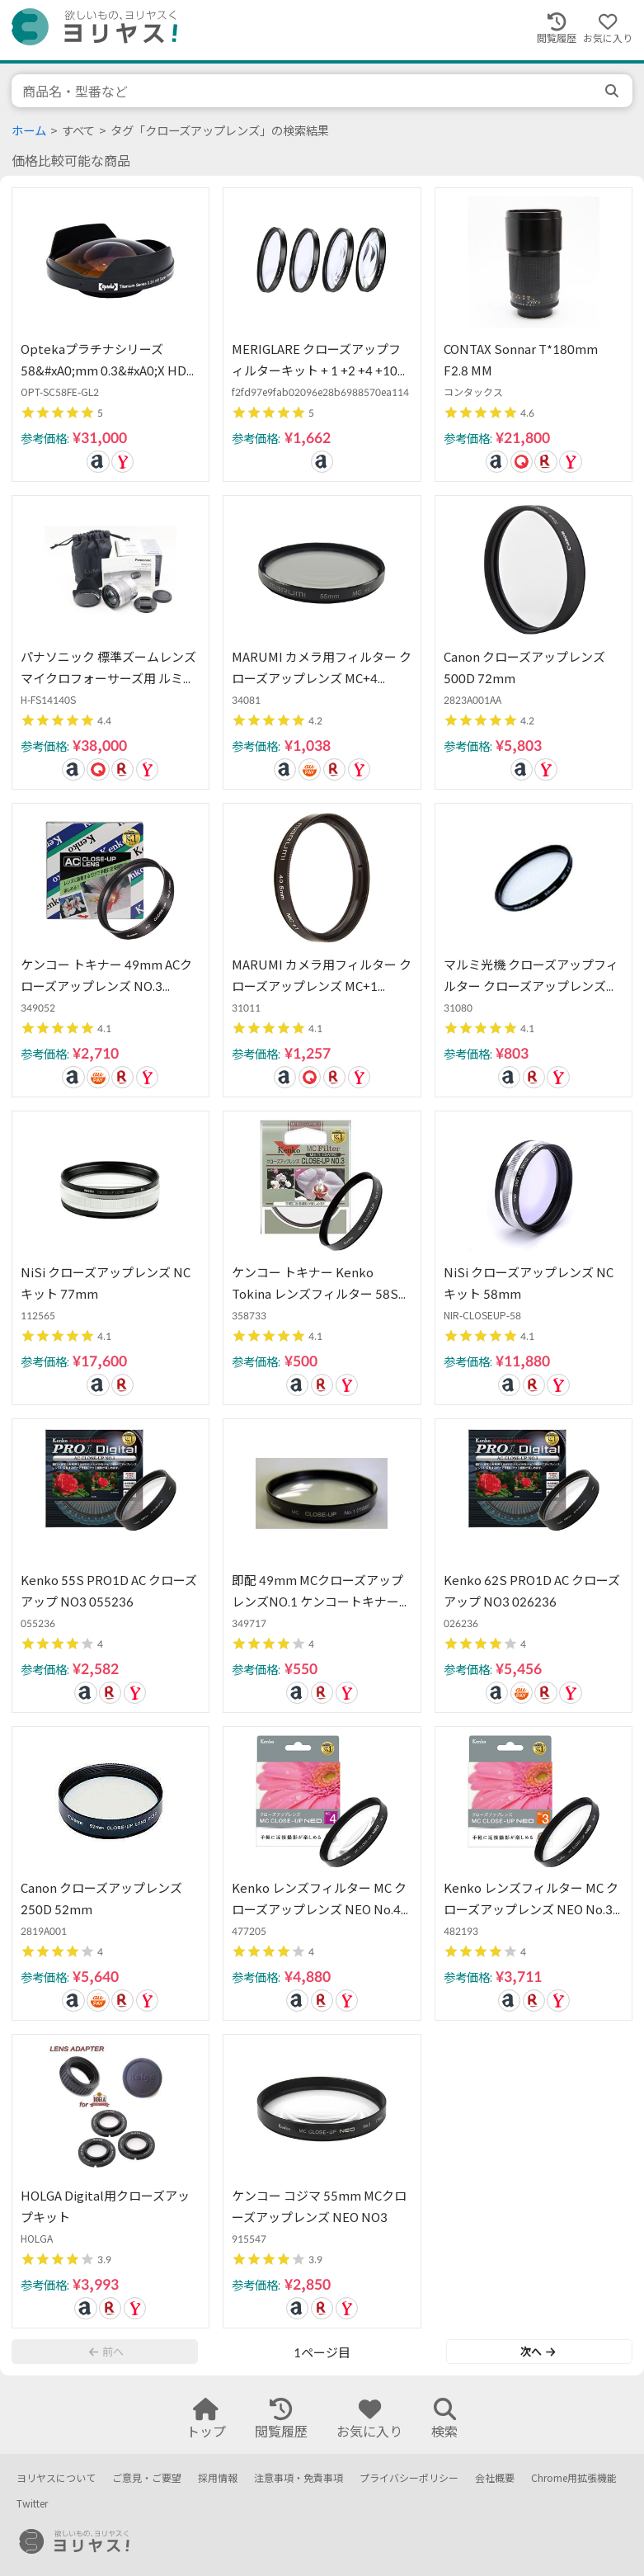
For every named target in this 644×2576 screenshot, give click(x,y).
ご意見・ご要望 (146, 2478)
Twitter (32, 2504)
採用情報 (217, 2478)
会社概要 (495, 2478)
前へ (106, 2351)
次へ (537, 2351)
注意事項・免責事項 (298, 2478)
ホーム (29, 131)
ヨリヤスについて (56, 2478)
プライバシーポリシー (409, 2478)
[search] (613, 90)
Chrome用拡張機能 (574, 2478)
